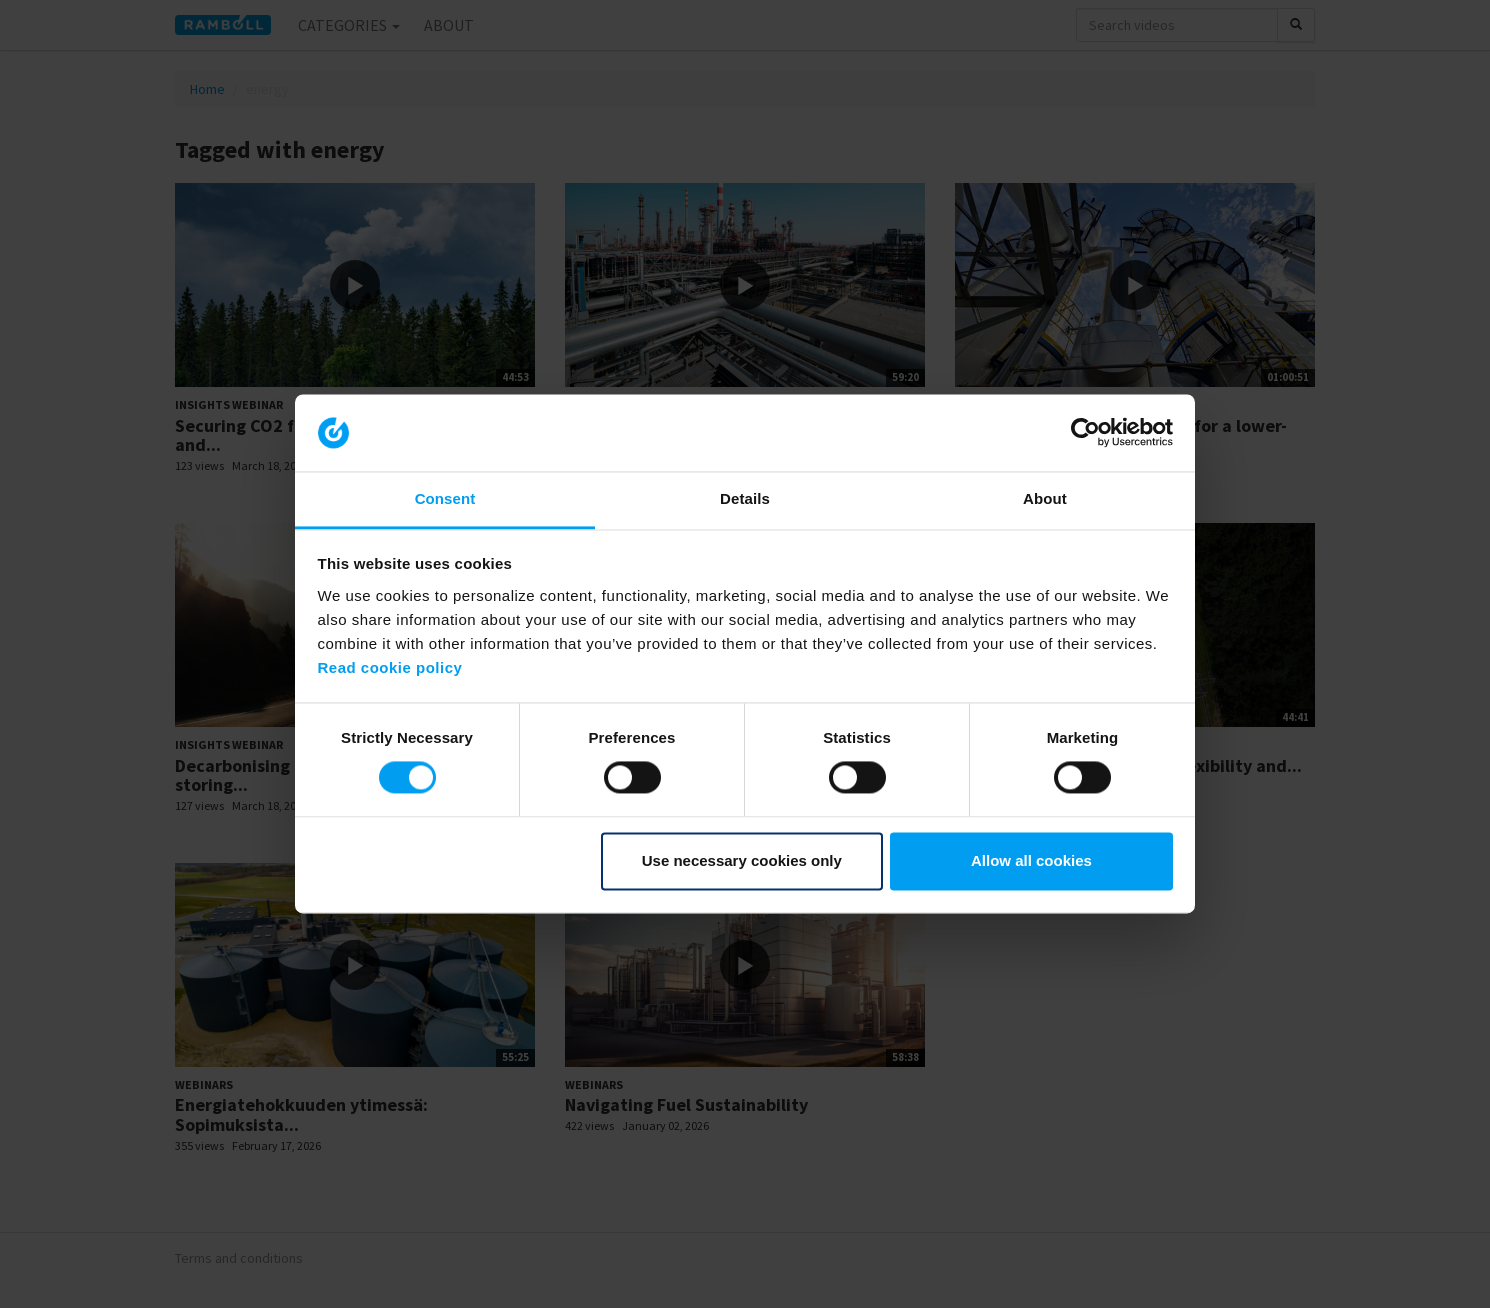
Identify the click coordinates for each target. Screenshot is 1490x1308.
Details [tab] (745, 498)
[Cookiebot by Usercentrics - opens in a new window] (1085, 433)
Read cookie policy (390, 667)
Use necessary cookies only (742, 860)
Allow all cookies (1031, 860)
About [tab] (1045, 498)
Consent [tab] (445, 498)
